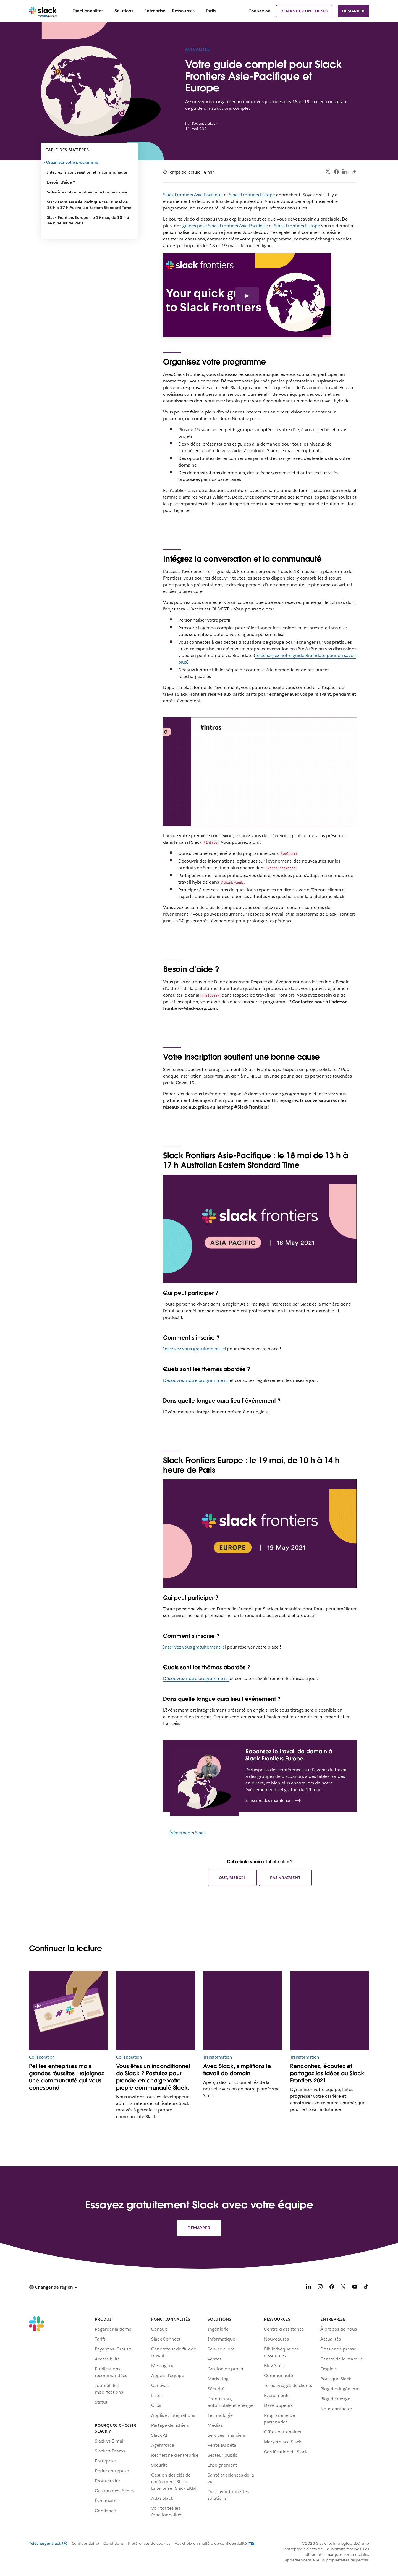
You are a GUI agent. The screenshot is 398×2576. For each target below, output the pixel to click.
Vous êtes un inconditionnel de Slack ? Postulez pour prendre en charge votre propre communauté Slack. (153, 2077)
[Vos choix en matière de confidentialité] (212, 2543)
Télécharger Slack (48, 2543)
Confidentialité (85, 2543)
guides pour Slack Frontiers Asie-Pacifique (225, 226)
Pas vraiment (285, 1877)
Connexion (259, 11)
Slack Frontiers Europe (252, 195)
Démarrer (353, 11)
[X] (343, 2288)
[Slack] (43, 11)
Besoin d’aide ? (61, 182)
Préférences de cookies (149, 2543)
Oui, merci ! (232, 1877)
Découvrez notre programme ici (196, 1380)
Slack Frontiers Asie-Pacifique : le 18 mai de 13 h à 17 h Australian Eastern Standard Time (89, 205)
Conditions (113, 2543)
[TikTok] (366, 2288)
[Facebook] (331, 2288)
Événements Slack (187, 1833)
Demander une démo (304, 11)
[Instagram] (320, 2288)
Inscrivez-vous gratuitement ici (194, 1349)
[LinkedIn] (308, 2288)
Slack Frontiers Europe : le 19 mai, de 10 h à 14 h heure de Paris (88, 220)
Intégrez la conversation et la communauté (87, 172)
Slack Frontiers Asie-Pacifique (193, 195)
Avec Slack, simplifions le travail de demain (237, 2070)
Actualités (197, 49)
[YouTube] (354, 2288)
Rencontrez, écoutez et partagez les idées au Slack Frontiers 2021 (327, 2073)
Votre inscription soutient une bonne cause (87, 192)
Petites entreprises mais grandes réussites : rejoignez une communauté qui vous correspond (66, 2077)
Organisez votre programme (72, 162)
